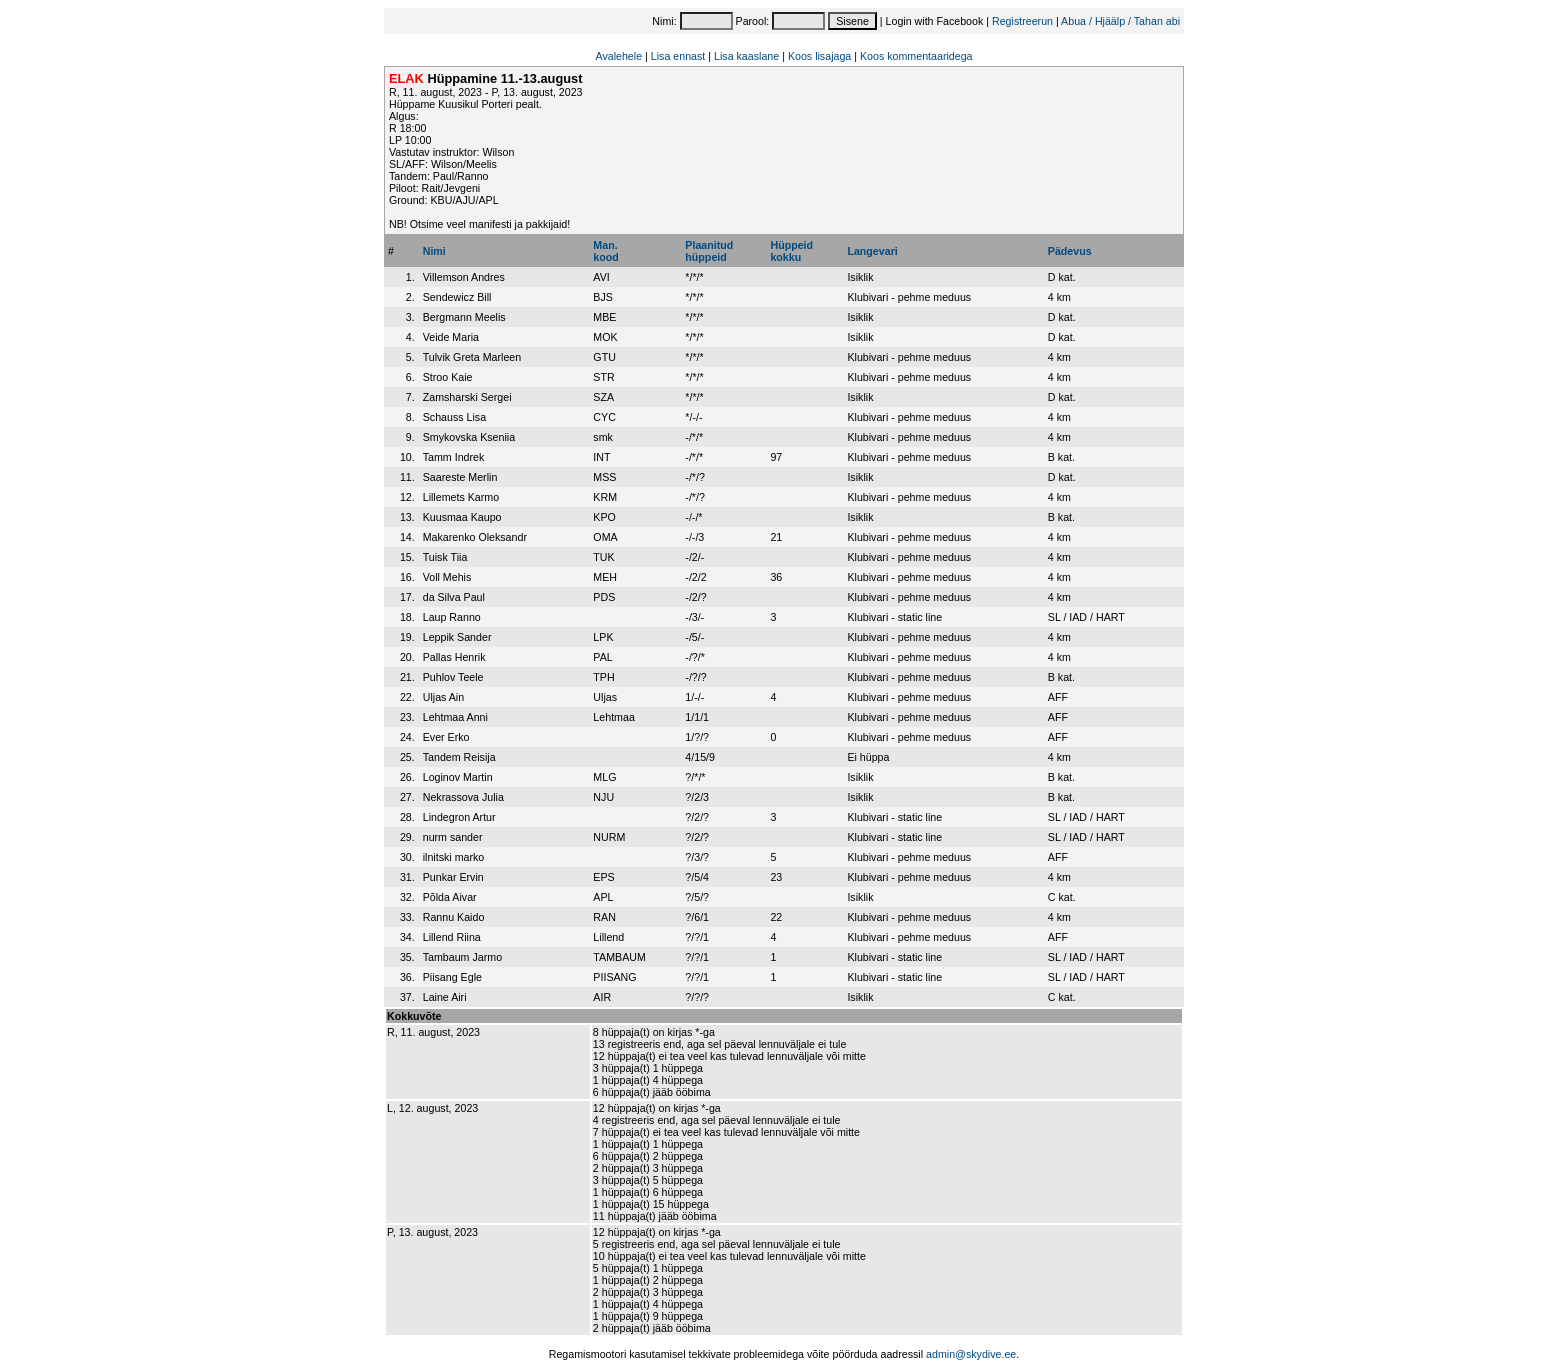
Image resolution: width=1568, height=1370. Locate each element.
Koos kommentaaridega (916, 56)
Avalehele (618, 56)
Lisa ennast (678, 56)
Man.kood (605, 251)
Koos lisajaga (819, 56)
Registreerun (1022, 21)
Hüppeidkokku (791, 251)
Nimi (434, 251)
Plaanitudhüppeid (709, 251)
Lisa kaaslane (746, 56)
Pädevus (1070, 251)
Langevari (872, 251)
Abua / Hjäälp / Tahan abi (1120, 21)
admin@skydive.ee (971, 1354)
